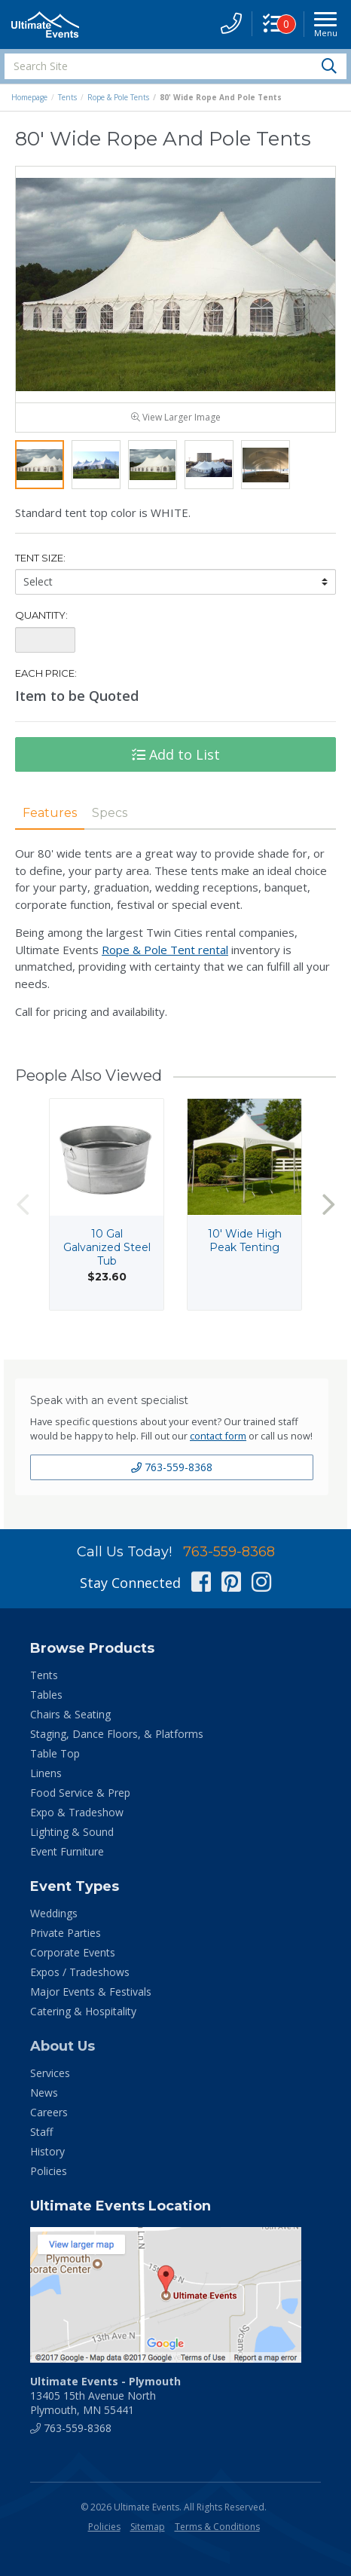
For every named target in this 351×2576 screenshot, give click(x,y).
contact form (218, 1445)
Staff (41, 2141)
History (47, 2160)
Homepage (29, 97)
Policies (48, 2180)
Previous (22, 1213)
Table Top (55, 1762)
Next (328, 1213)
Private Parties (65, 1942)
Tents (67, 97)
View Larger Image (176, 426)
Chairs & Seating (70, 1723)
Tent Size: (40, 567)
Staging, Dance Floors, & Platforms (116, 1743)
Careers (49, 2121)
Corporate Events (72, 1961)
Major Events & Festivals (90, 2000)
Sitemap (147, 2535)
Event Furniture (67, 1860)
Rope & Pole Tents (118, 97)
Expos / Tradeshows (80, 1981)
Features (50, 822)
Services (50, 2082)
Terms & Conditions (217, 2535)
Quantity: (41, 624)
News (44, 2101)
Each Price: (46, 682)
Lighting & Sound (72, 1841)
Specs (109, 822)
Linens (46, 1782)
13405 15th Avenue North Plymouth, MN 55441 (105, 2404)
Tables (46, 1703)
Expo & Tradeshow (77, 1821)
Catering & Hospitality (83, 2020)
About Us (62, 2055)
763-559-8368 (171, 1476)
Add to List (176, 763)
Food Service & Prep (80, 1801)
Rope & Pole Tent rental (165, 957)
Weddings (54, 1922)
